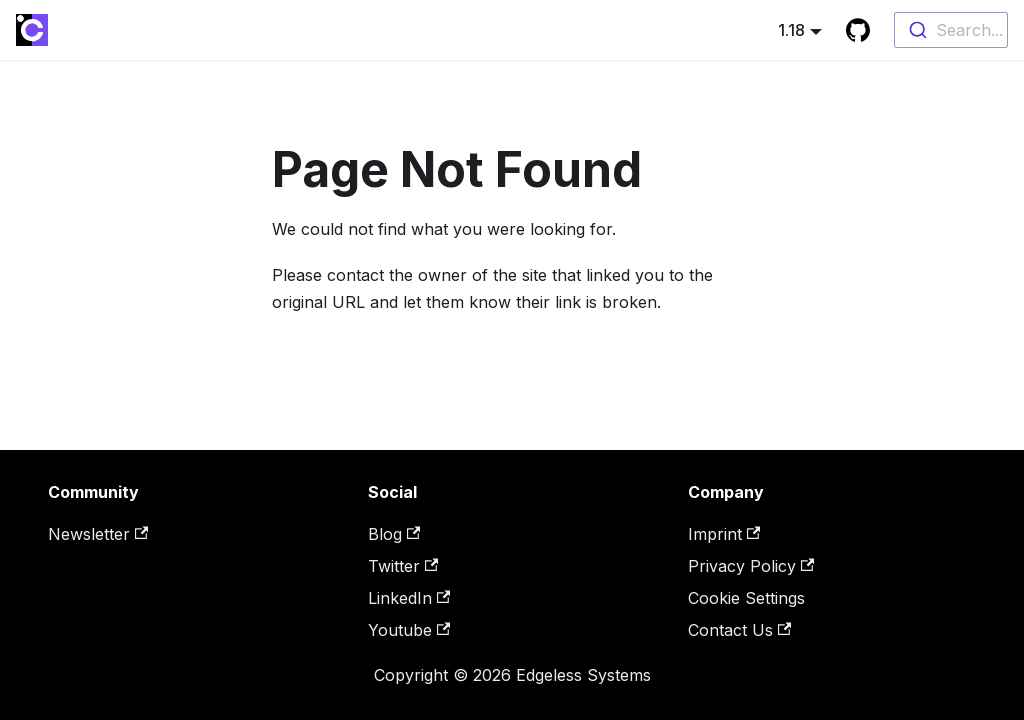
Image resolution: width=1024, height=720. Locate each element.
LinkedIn (409, 598)
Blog (394, 534)
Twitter (403, 566)
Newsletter (98, 534)
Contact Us (739, 630)
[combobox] (951, 30)
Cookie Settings (746, 598)
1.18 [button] (791, 30)
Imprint (724, 534)
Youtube (409, 630)
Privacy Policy (751, 566)
